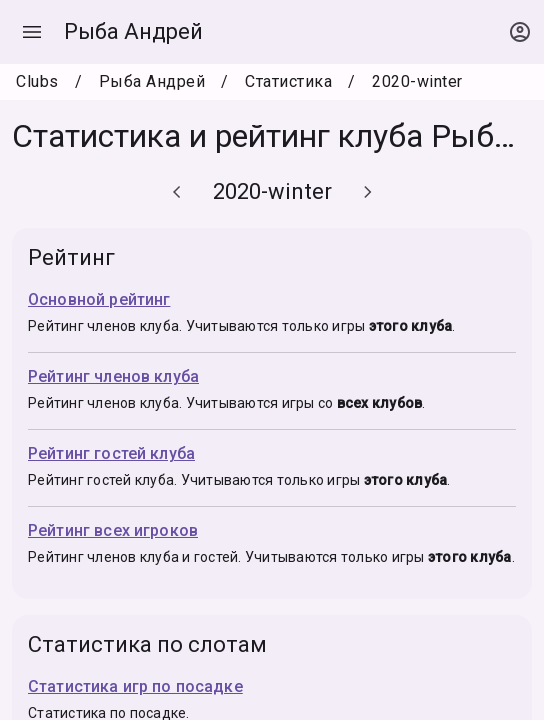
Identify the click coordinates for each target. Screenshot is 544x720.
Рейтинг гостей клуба (111, 453)
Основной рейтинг (99, 299)
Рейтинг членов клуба (113, 376)
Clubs (37, 81)
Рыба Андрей (133, 31)
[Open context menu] (520, 32)
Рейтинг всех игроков (113, 530)
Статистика (288, 81)
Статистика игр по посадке (135, 686)
